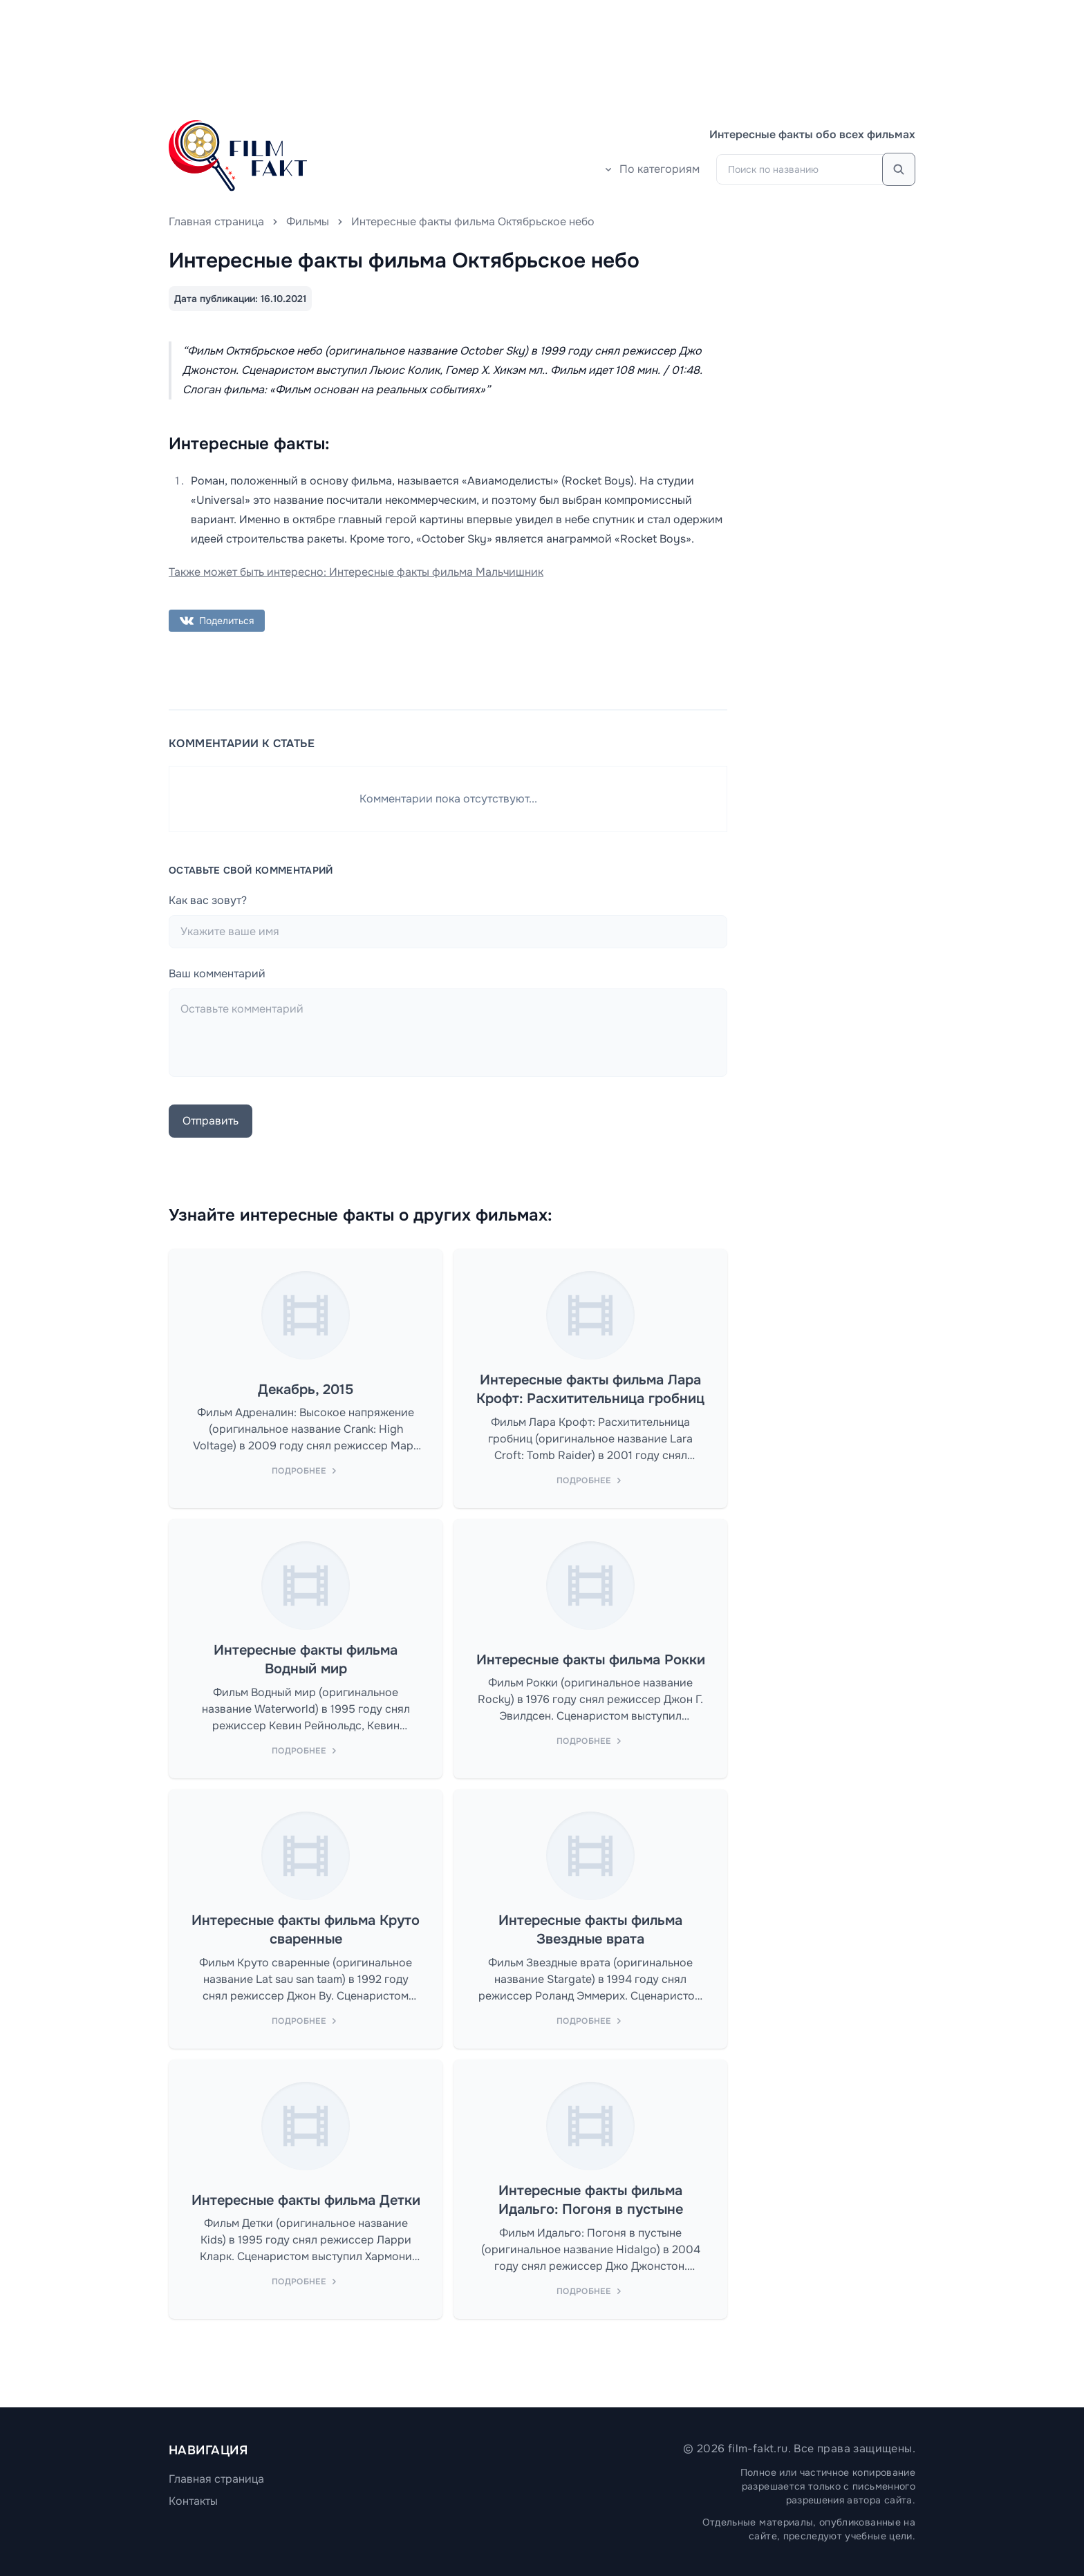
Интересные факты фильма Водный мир (306, 1660)
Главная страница (216, 221)
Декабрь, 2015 (305, 1389)
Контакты (193, 2501)
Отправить (211, 1120)
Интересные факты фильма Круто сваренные (305, 1930)
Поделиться (217, 621)
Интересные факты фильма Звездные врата (590, 1930)
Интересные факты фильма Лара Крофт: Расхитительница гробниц (590, 1389)
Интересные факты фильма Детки (305, 2200)
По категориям (651, 169)
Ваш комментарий (217, 973)
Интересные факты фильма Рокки (590, 1659)
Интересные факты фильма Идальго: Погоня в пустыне (590, 2200)
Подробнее (305, 1470)
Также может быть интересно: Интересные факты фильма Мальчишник (356, 572)
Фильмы (307, 221)
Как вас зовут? (208, 900)
